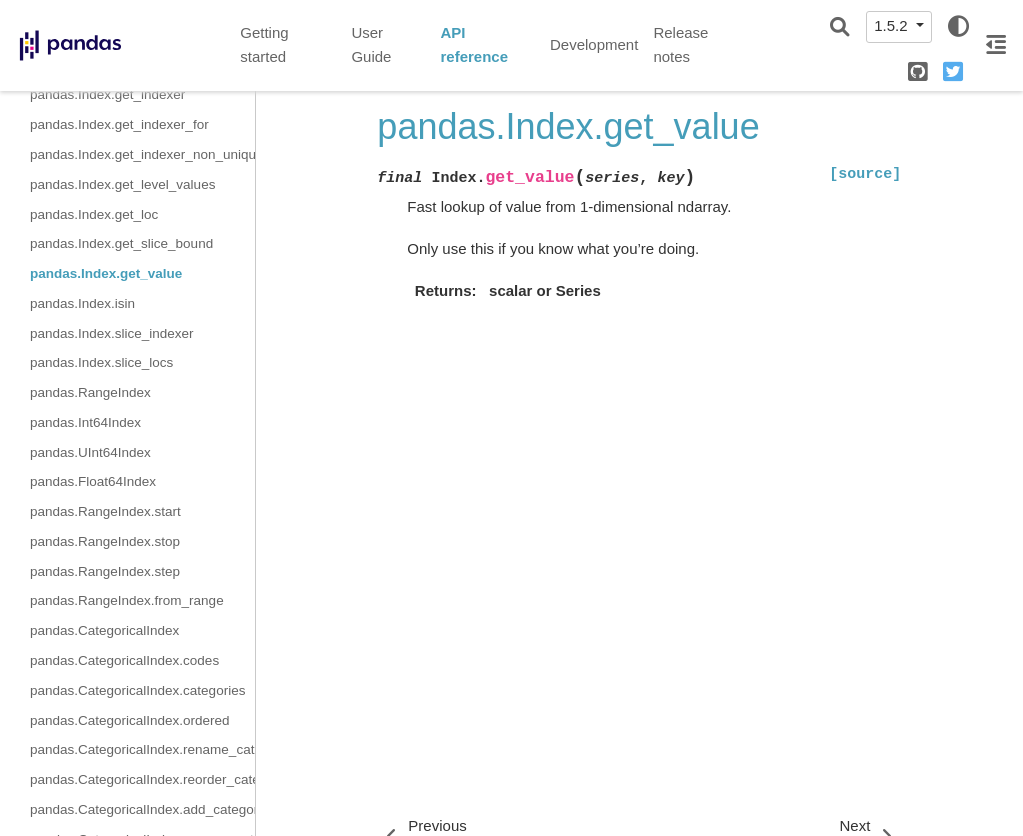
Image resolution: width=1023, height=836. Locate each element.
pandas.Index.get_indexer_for (119, 124)
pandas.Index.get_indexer (107, 94)
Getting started (264, 45)
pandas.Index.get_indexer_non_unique (142, 154)
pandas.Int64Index (85, 422)
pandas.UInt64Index (90, 452)
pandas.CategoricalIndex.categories (137, 690)
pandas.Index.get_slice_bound (121, 243)
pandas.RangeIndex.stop (105, 541)
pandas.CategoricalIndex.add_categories (142, 809)
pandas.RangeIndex (90, 392)
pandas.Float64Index (93, 481)
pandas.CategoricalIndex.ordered (130, 720)
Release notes (680, 45)
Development (594, 44)
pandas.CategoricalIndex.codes (124, 660)
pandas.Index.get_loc (94, 214)
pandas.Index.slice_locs (101, 362)
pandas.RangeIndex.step (105, 571)
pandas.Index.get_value (106, 273)
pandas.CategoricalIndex (104, 630)
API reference (474, 45)
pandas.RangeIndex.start (105, 511)
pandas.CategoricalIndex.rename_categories (142, 749)
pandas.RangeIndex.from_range (127, 600)
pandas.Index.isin (82, 303)
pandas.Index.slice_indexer (112, 333)
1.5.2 (893, 25)
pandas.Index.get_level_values (122, 184)
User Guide (371, 45)
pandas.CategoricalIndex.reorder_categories (142, 779)
